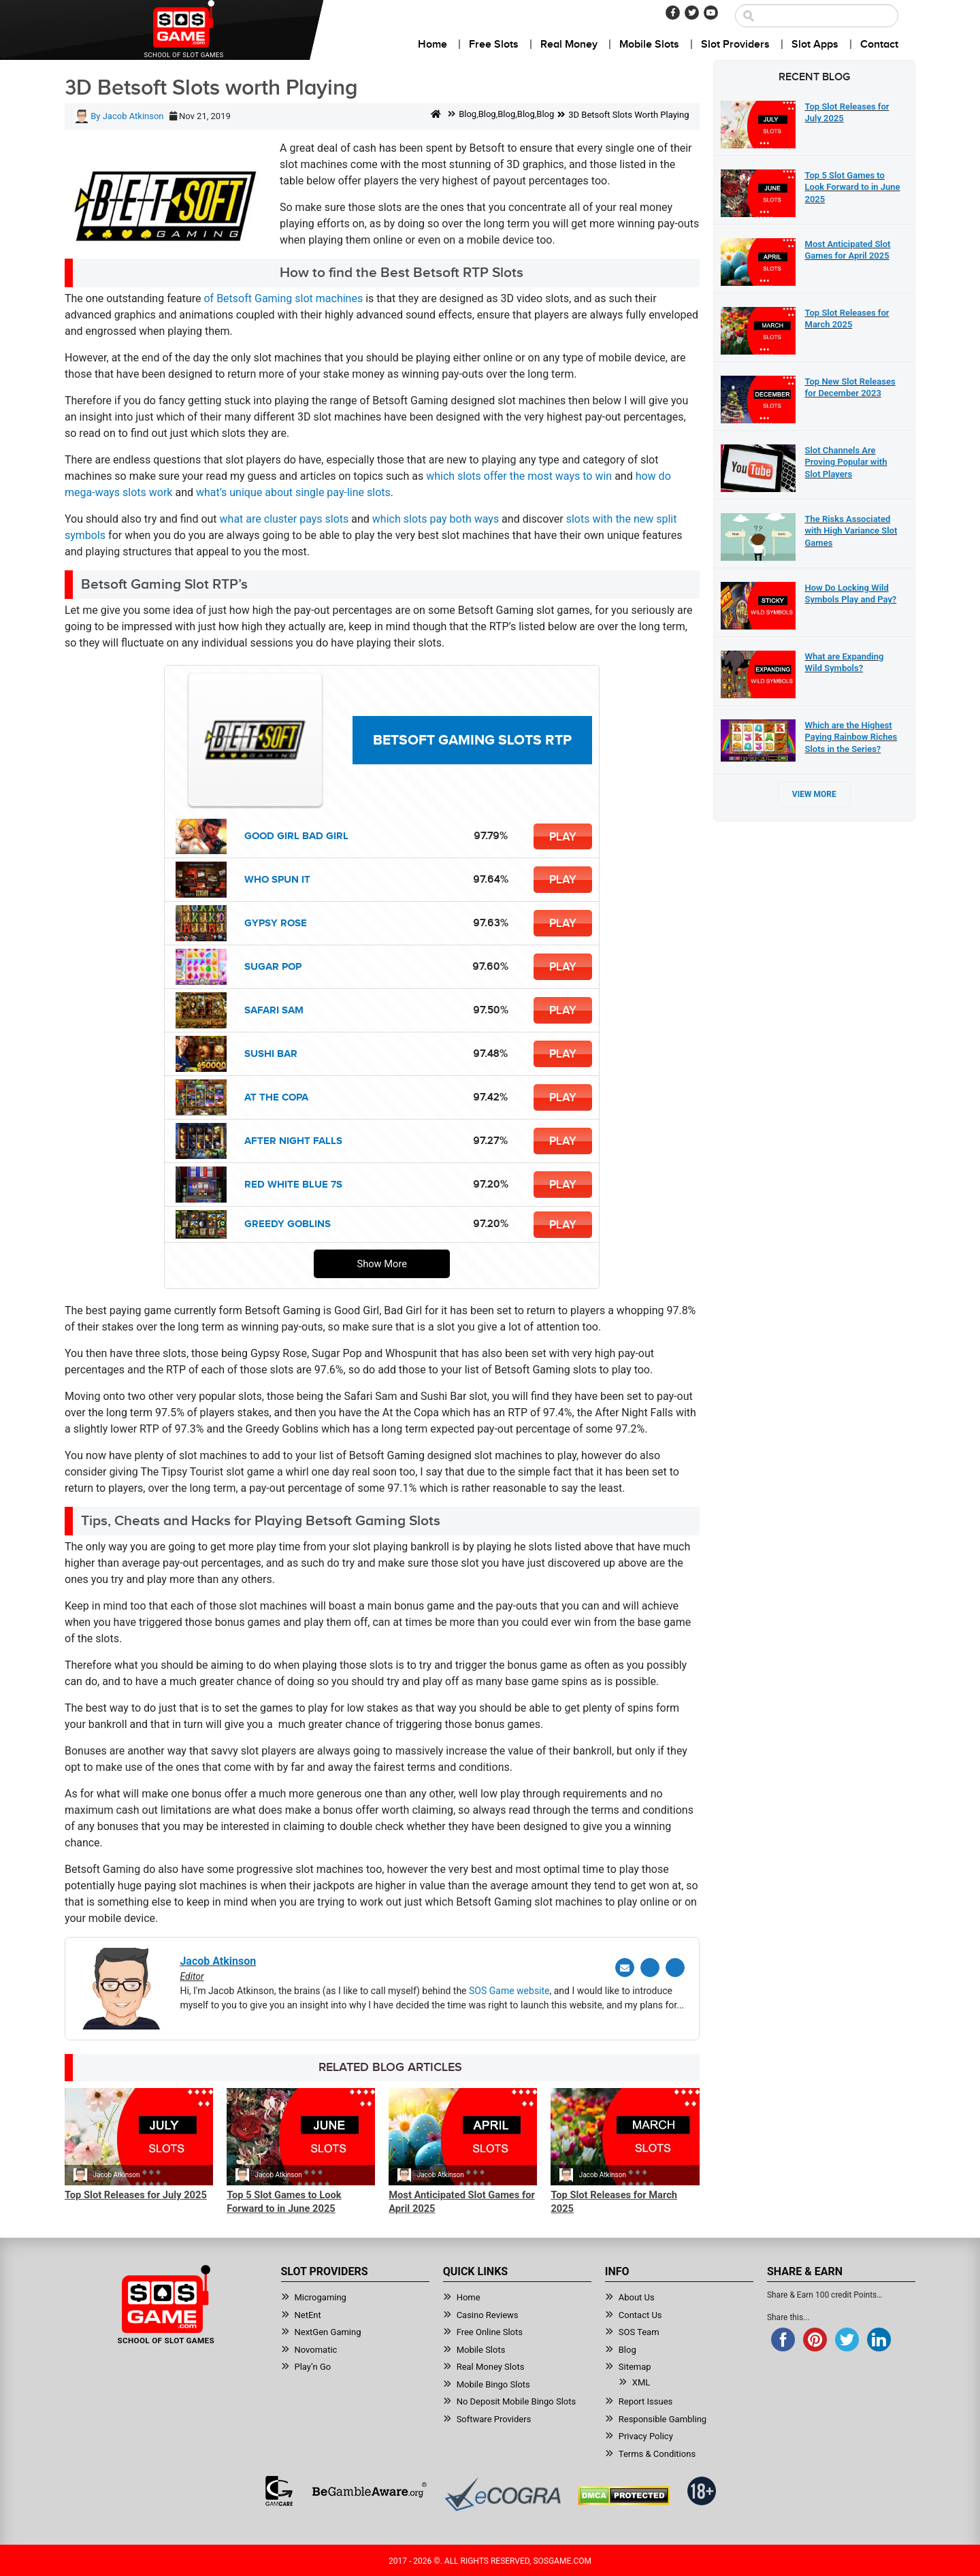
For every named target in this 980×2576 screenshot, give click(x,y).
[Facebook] (673, 12)
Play (562, 836)
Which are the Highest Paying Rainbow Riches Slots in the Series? (851, 737)
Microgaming (320, 2296)
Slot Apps (814, 44)
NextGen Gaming (328, 2331)
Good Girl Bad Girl (296, 836)
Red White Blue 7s (293, 1184)
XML (641, 2381)
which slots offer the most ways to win (519, 476)
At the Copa (276, 1097)
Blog (467, 114)
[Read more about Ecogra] (502, 2493)
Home (432, 44)
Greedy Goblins (287, 1224)
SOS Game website (509, 1990)
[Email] (625, 1967)
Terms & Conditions (657, 2452)
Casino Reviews (488, 2314)
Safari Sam (274, 1010)
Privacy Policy (646, 2435)
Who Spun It (277, 879)
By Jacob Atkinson (119, 116)
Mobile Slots (649, 44)
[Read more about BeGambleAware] (369, 2490)
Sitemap (635, 2365)
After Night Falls (293, 1141)
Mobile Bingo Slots (493, 2383)
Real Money (569, 44)
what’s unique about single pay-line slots (293, 492)
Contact (879, 44)
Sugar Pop (272, 966)
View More (814, 794)
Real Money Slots (491, 2365)
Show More (382, 1264)
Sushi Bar (270, 1053)
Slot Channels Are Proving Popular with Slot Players (846, 462)
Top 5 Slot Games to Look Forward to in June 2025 (284, 2202)
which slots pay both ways (435, 518)
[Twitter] (692, 12)
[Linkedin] (675, 1967)
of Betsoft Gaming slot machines (283, 298)
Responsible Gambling (662, 2418)
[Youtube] (711, 12)
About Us (637, 2296)
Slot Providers (735, 44)
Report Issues (646, 2400)
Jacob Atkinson (116, 2175)
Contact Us (640, 2314)
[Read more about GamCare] (279, 2490)
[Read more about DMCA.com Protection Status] (624, 2494)
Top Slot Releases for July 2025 (136, 2195)
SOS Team (639, 2331)
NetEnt (308, 2314)
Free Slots (494, 44)
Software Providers (494, 2418)
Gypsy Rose (275, 923)
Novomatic (316, 2348)
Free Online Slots (490, 2331)
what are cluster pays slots (284, 518)
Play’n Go (313, 2365)
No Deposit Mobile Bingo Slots (516, 2400)
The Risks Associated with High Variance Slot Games (851, 531)
